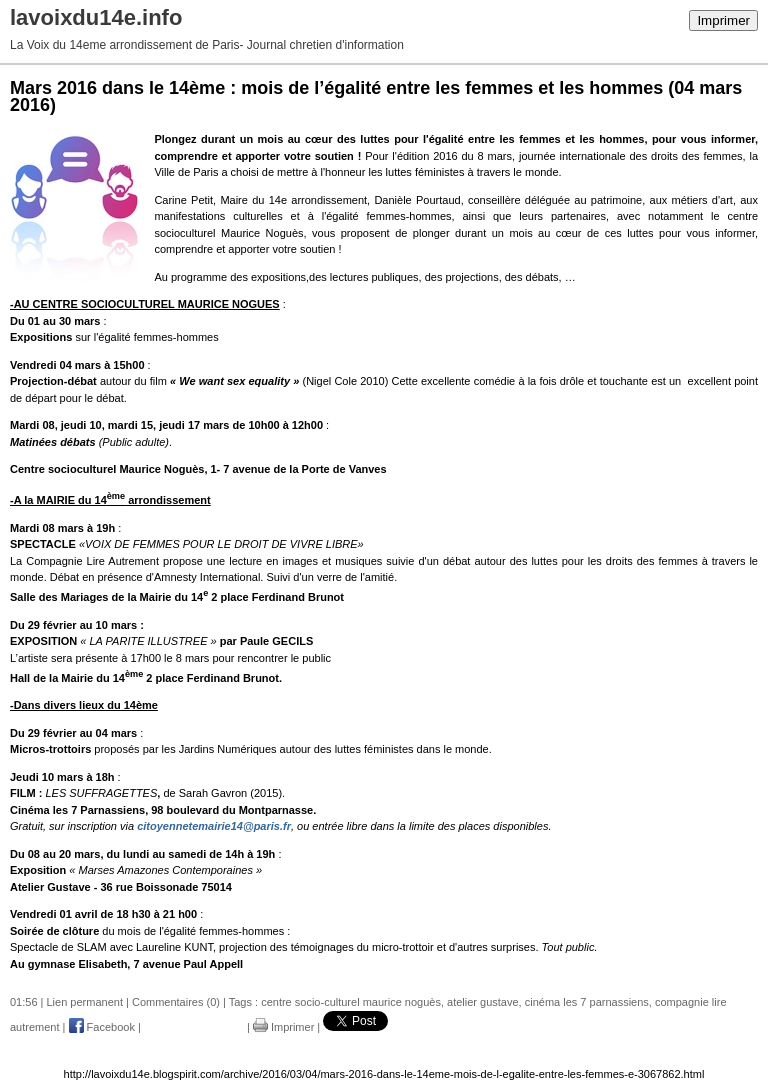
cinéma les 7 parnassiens (587, 1002)
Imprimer (723, 20)
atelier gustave (483, 1002)
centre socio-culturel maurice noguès (351, 1002)
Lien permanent (85, 1002)
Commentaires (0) (176, 1002)
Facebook (102, 1027)
